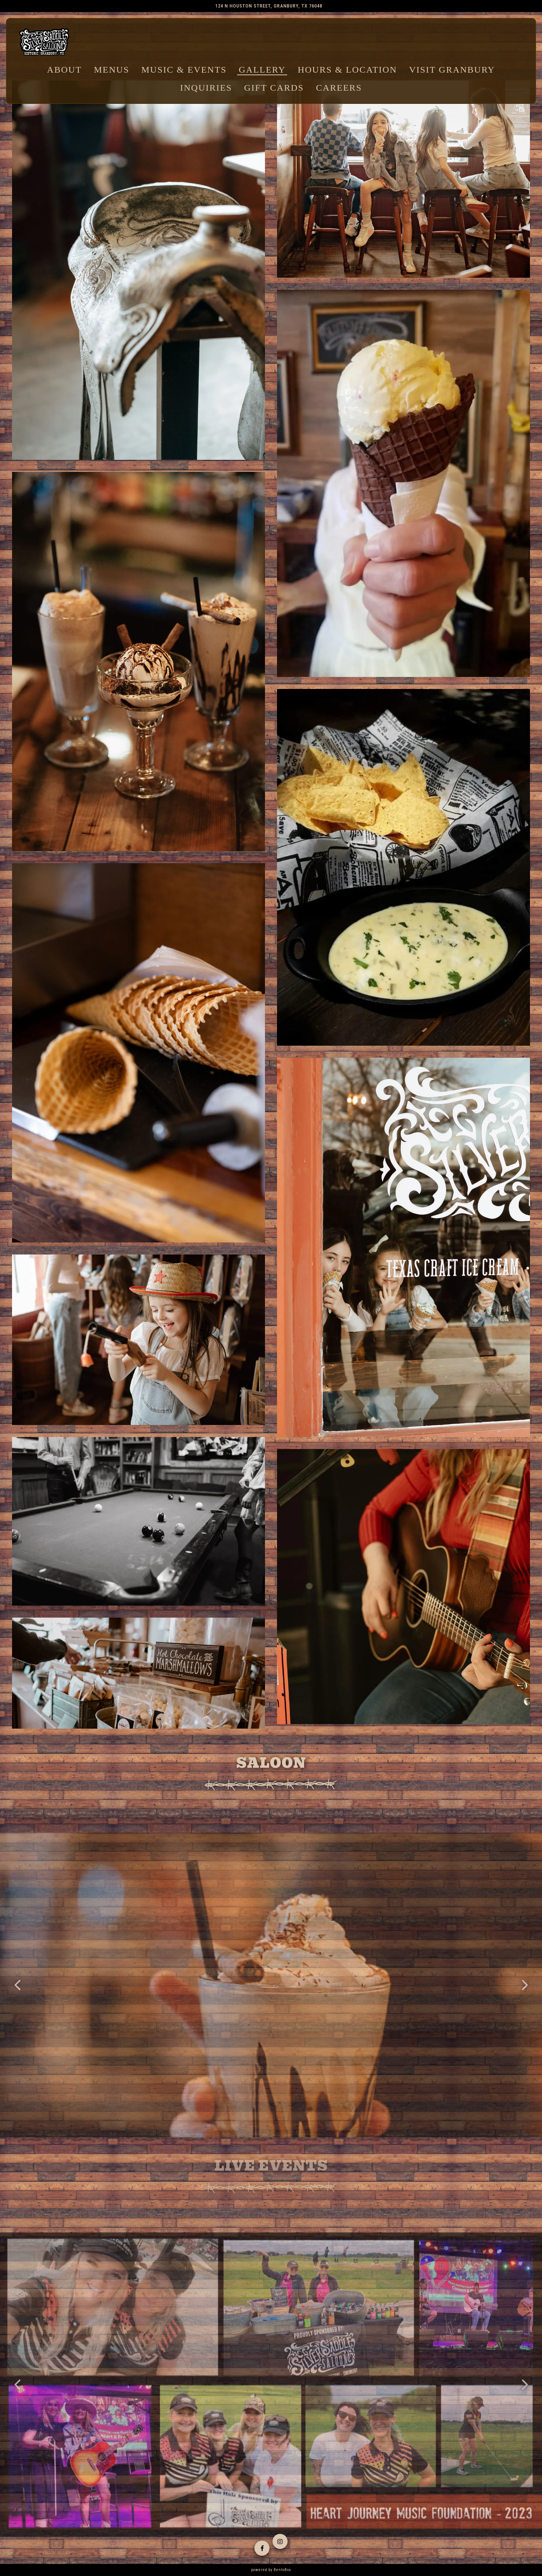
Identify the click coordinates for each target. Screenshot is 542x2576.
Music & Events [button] (184, 70)
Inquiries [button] (206, 88)
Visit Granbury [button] (452, 70)
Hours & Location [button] (347, 70)
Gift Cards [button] (274, 88)
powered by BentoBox (271, 2569)
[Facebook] (261, 2547)
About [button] (64, 70)
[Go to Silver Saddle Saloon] (268, 5)
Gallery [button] (262, 70)
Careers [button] (339, 88)
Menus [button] (111, 70)
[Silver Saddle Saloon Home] (44, 43)
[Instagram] (280, 2542)
